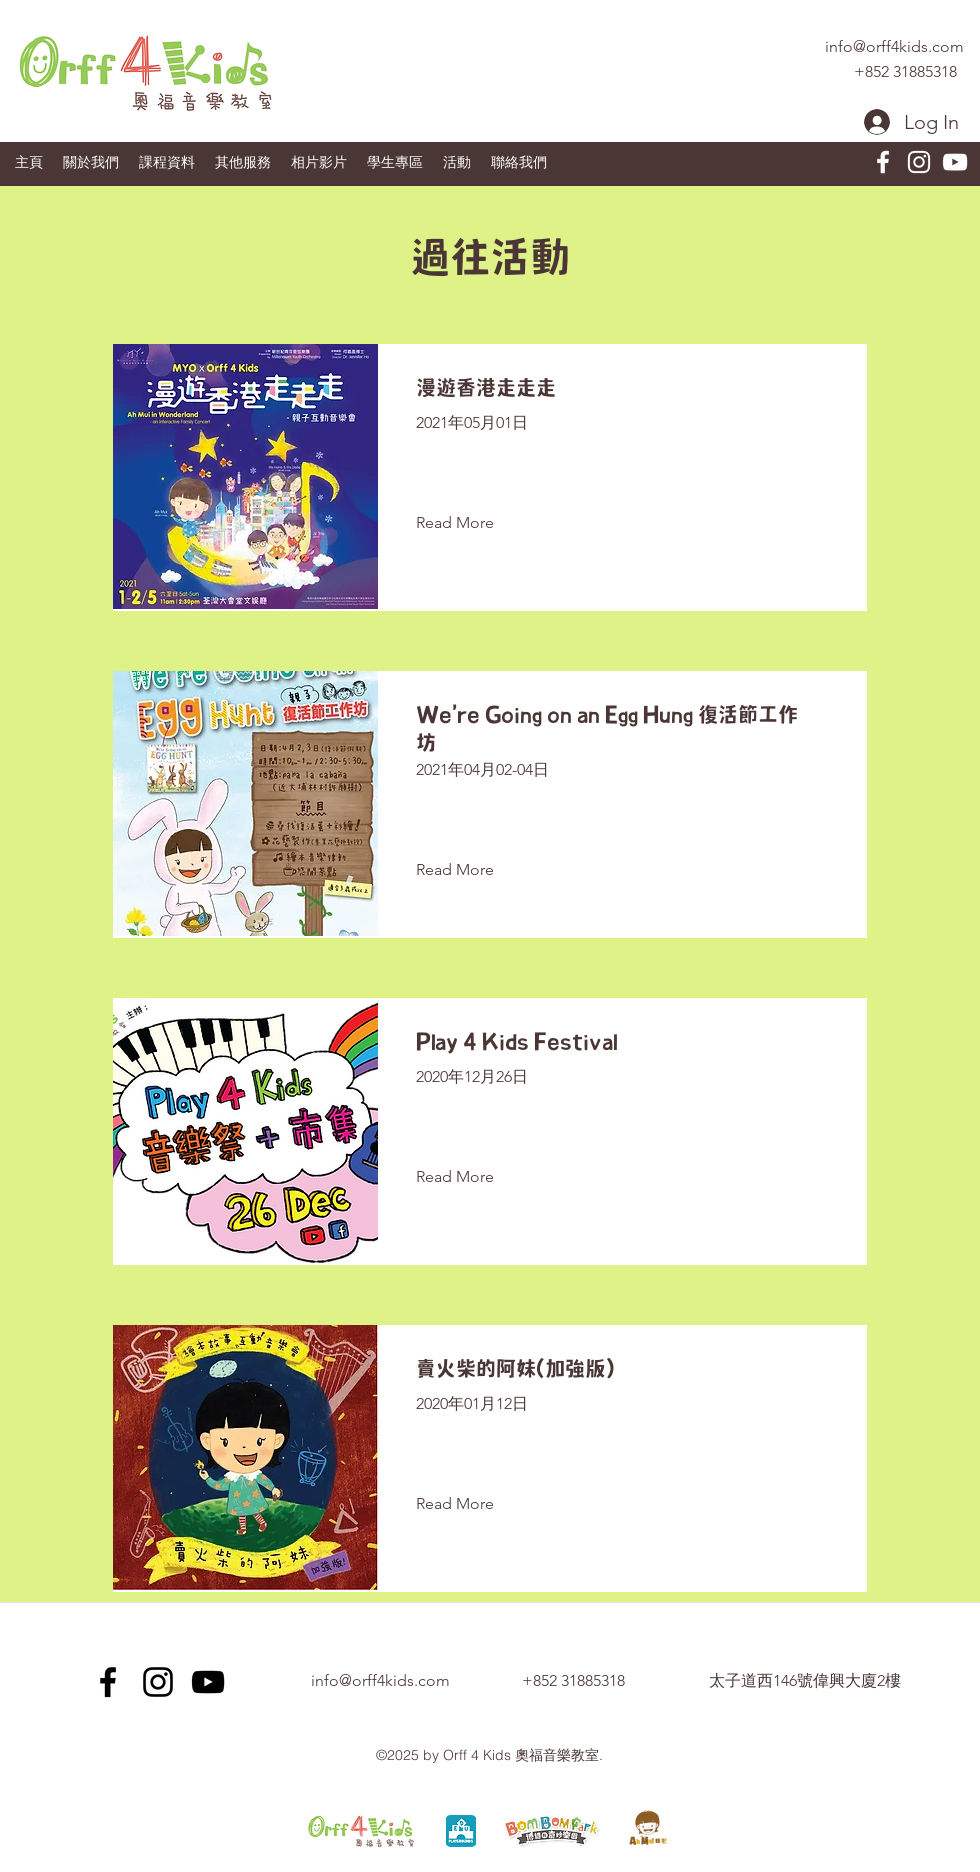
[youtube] (955, 162)
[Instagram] (919, 162)
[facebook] (883, 162)
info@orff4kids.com (894, 46)
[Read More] (470, 523)
